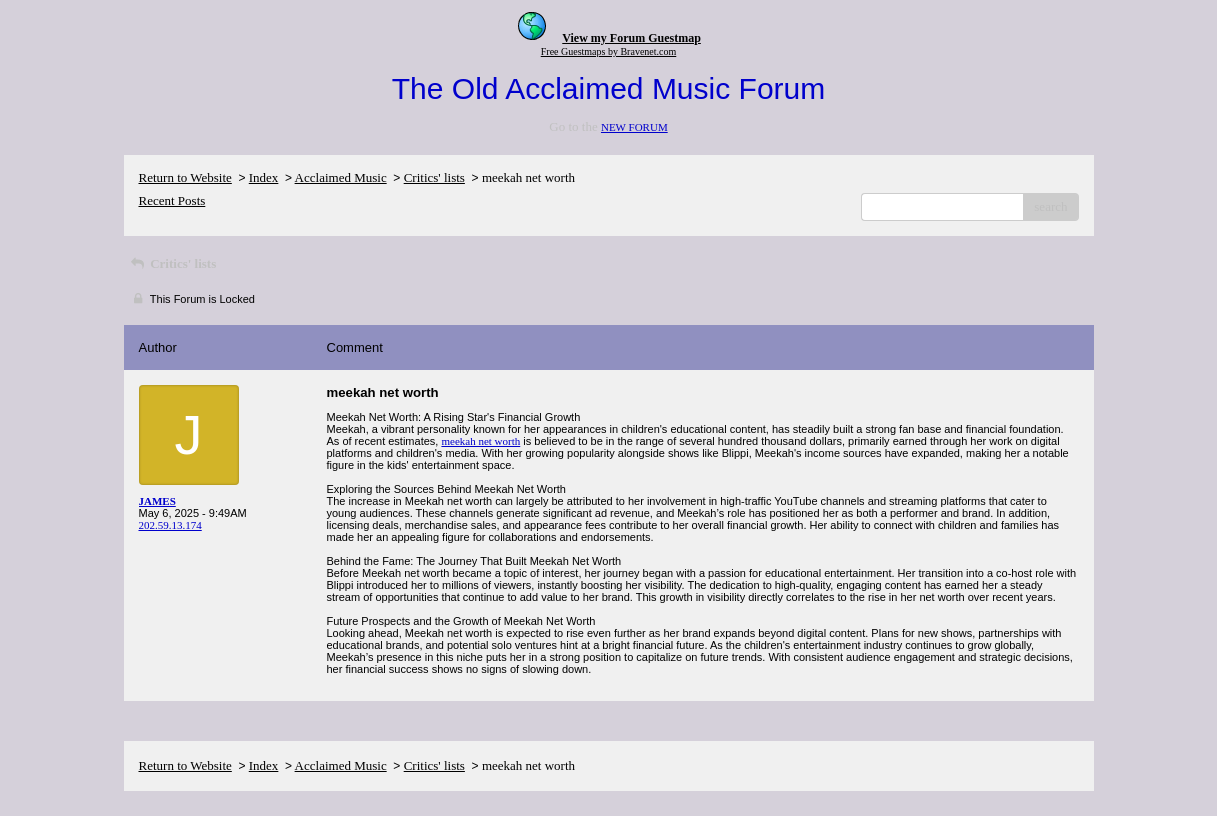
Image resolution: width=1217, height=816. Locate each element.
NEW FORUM (634, 127)
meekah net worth (480, 441)
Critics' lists (434, 177)
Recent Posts (172, 200)
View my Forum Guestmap (631, 38)
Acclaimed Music (341, 177)
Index (264, 177)
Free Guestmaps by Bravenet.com (609, 51)
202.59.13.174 (170, 525)
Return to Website (185, 177)
